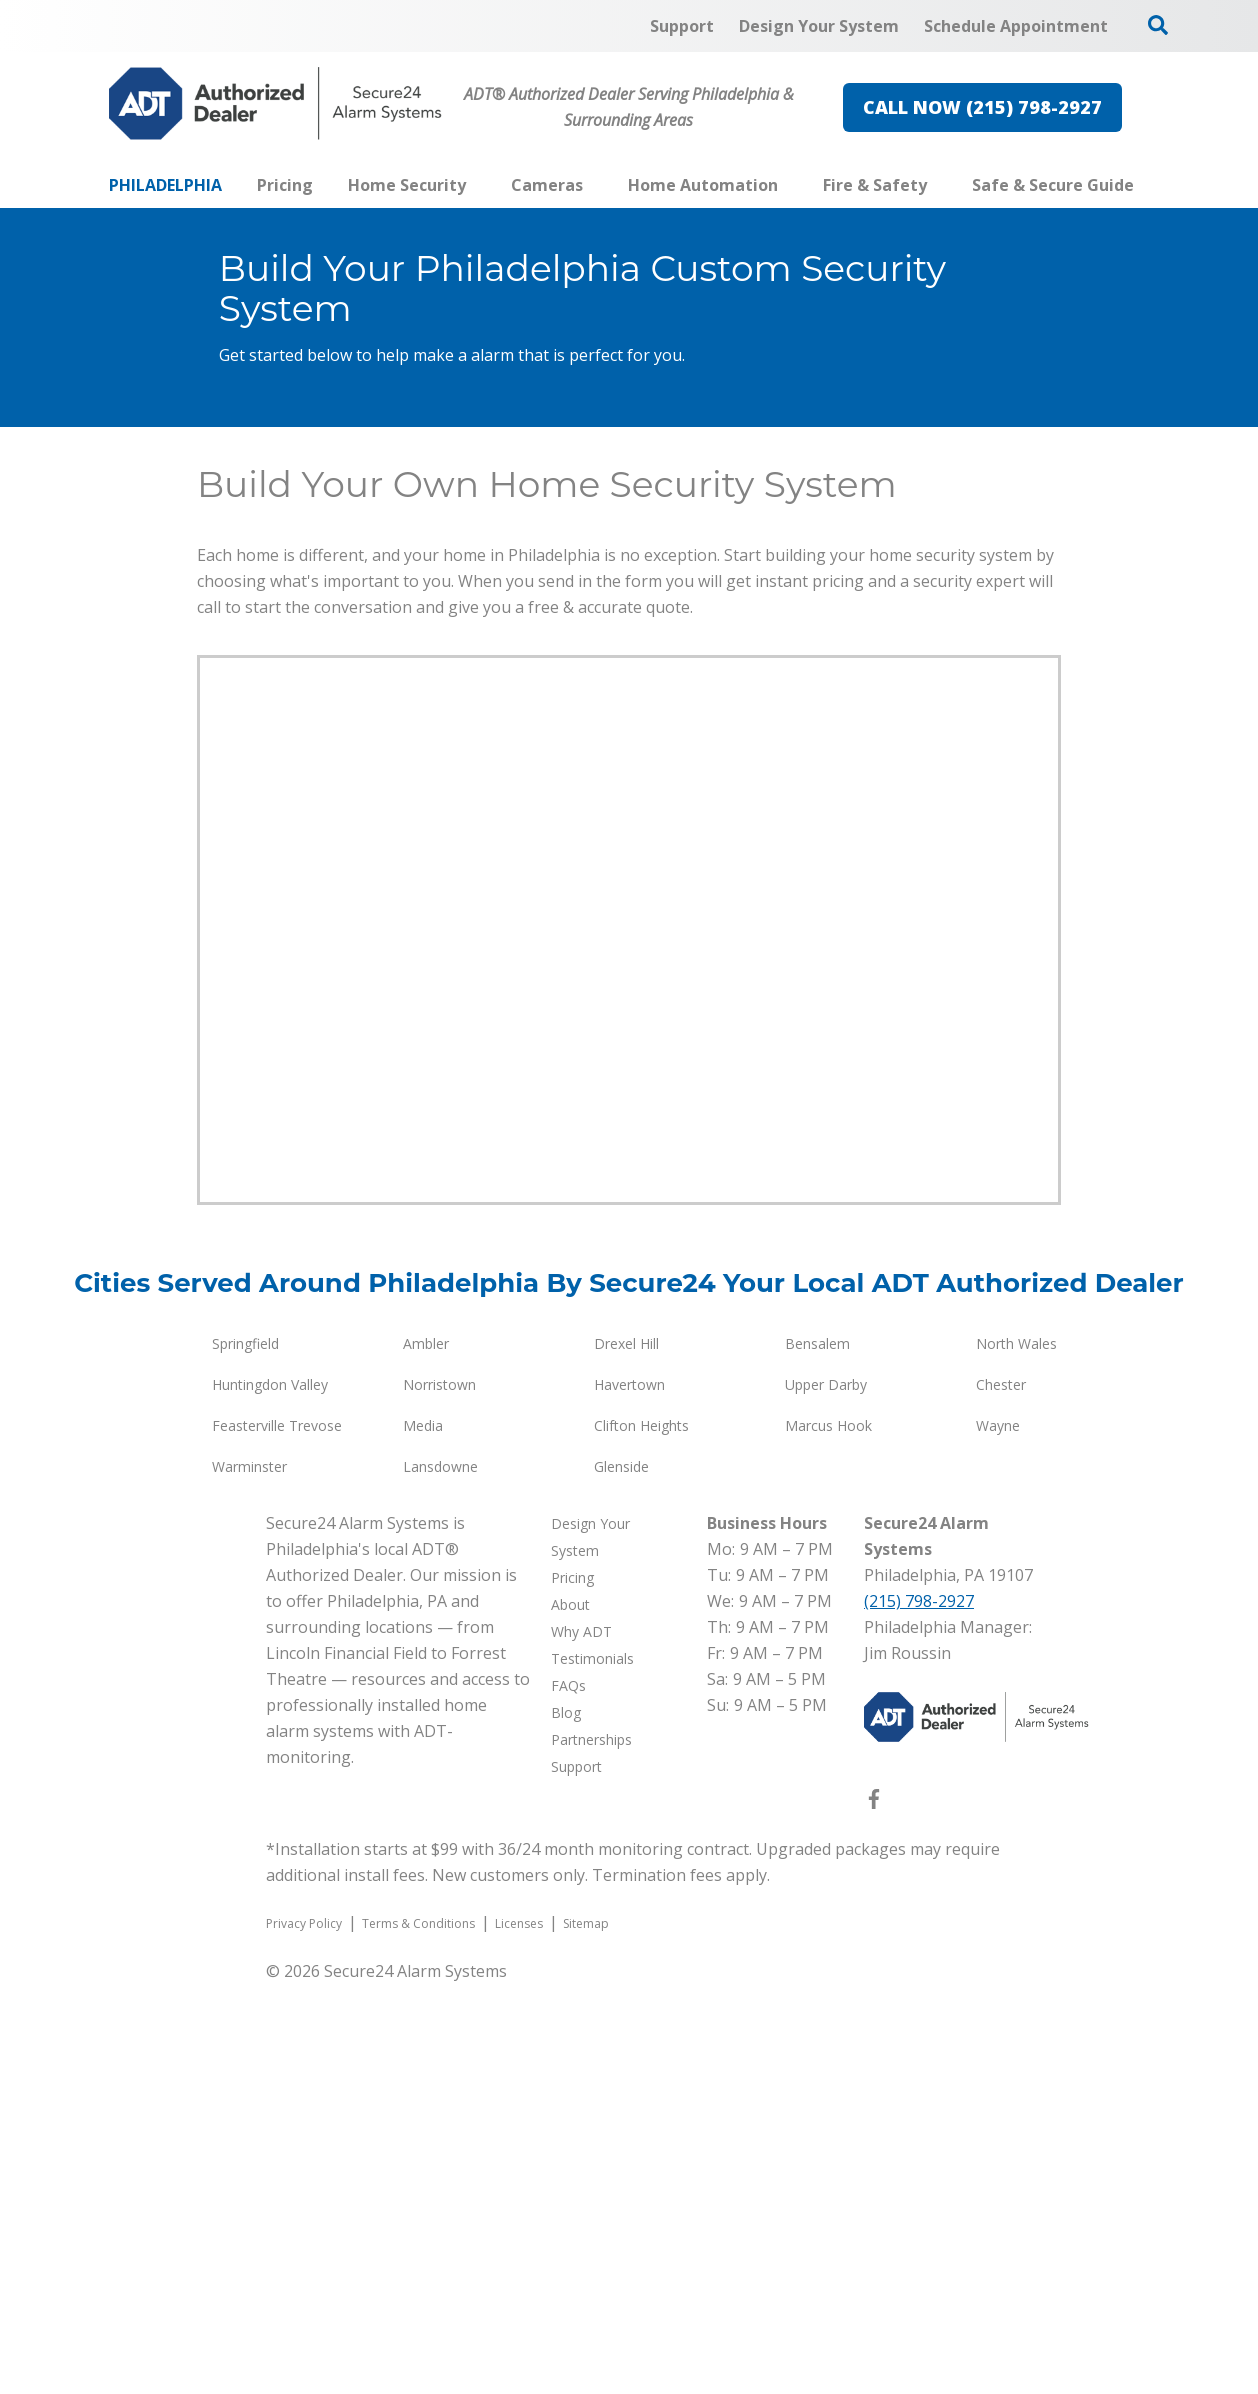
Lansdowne (440, 1876)
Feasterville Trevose (277, 1835)
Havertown (629, 1794)
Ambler (426, 1753)
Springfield (245, 1753)
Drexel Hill (626, 1753)
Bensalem (817, 1753)
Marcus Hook (828, 1835)
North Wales (1016, 1753)
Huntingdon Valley (270, 1794)
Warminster (249, 1876)
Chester (1001, 1794)
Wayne (998, 1835)
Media (423, 1835)
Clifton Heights (641, 1835)
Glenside (621, 1876)
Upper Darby (826, 1794)
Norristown (439, 1794)
